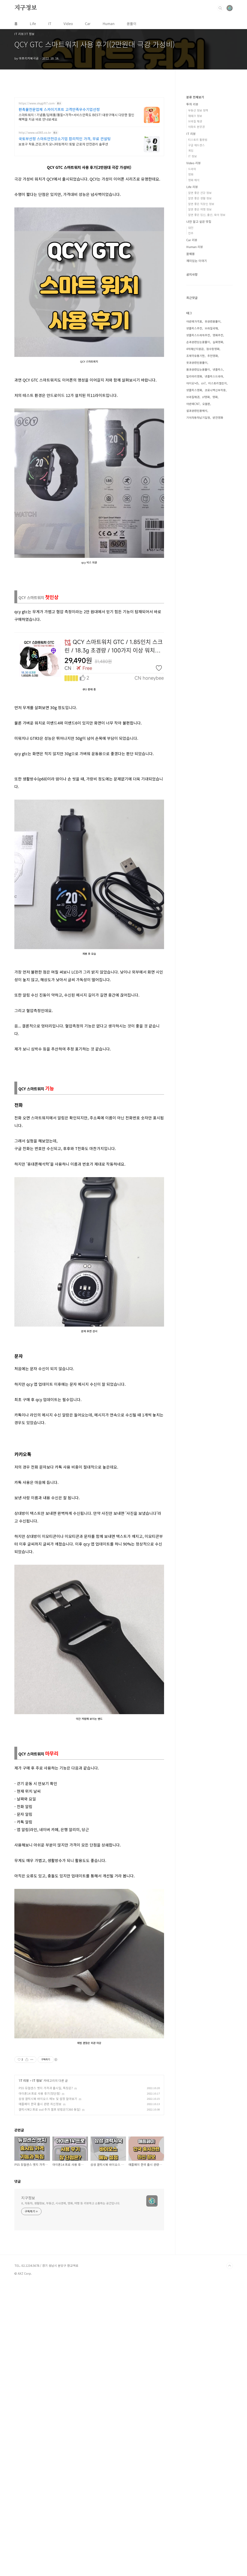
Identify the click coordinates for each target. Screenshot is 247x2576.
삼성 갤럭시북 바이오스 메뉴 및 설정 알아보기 (48, 2390)
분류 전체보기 (195, 327)
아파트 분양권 (196, 357)
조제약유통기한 (195, 707)
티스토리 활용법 (197, 370)
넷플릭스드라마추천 (198, 686)
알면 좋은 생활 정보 (200, 428)
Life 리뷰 (192, 417)
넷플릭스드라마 (214, 728)
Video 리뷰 (193, 393)
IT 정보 (37, 2372)
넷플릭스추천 (194, 680)
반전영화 (218, 769)
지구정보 (25, 64)
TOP (229, 2557)
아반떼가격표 (194, 673)
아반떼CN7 (193, 755)
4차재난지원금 (195, 700)
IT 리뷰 (24, 2372)
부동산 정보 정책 (198, 341)
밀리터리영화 (194, 728)
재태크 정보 (195, 346)
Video (68, 80)
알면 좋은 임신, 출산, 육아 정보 (206, 445)
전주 (190, 463)
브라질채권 (192, 748)
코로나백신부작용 (215, 741)
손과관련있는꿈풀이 (198, 693)
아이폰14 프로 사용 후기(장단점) (39, 2385)
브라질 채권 (195, 351)
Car (87, 80)
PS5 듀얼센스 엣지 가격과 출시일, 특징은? (46, 2380)
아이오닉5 (192, 735)
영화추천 (218, 686)
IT (49, 80)
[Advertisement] (121, 28)
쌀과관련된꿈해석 (196, 762)
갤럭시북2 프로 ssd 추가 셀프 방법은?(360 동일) (50, 2401)
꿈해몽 (190, 484)
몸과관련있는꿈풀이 (198, 721)
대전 (190, 458)
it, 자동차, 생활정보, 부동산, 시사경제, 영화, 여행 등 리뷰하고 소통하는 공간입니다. (70, 2495)
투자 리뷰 (192, 334)
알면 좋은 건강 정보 (200, 423)
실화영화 (218, 693)
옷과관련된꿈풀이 (196, 714)
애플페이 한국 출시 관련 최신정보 (40, 2396)
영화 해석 (193, 410)
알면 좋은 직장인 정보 (201, 434)
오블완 (206, 755)
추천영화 (212, 707)
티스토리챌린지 (217, 735)
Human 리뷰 (194, 477)
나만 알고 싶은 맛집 (198, 452)
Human (108, 80)
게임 (190, 381)
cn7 (203, 735)
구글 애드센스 (196, 375)
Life (33, 80)
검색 (220, 65)
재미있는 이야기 (196, 491)
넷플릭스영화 (194, 741)
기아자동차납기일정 (198, 769)
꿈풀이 (131, 80)
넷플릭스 (218, 721)
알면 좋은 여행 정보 (200, 439)
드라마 (192, 399)
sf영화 (206, 748)
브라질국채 (211, 680)
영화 (190, 405)
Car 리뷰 (191, 470)
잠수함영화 (212, 700)
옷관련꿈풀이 (212, 673)
